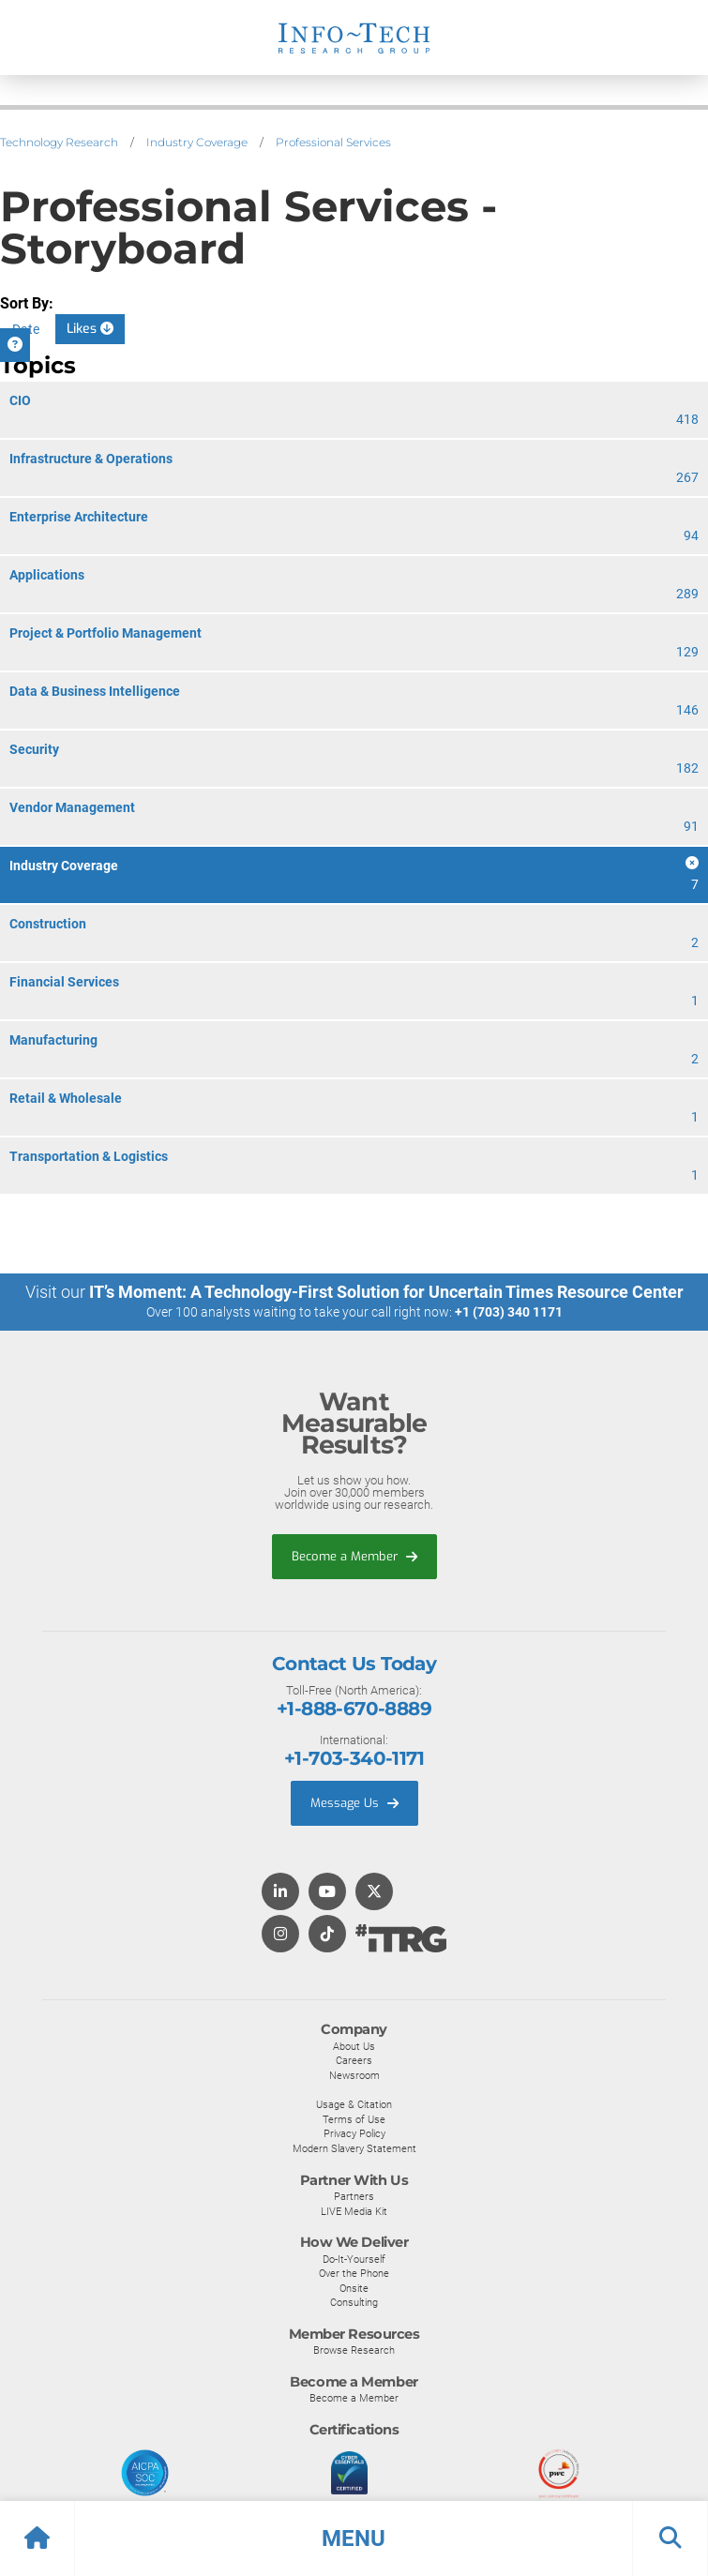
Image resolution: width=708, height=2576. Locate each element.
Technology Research (59, 142)
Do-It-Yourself (354, 2259)
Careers (354, 2060)
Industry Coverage (197, 142)
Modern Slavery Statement (354, 2148)
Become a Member (354, 1556)
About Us (354, 2046)
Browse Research (354, 2350)
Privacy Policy (354, 2133)
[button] (354, 2538)
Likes (90, 329)
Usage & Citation (354, 2104)
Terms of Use (354, 2119)
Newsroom (354, 2075)
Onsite (354, 2288)
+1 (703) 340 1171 (509, 1311)
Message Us (354, 1803)
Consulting (354, 2302)
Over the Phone (354, 2273)
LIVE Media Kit (354, 2211)
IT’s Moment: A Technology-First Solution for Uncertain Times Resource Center (386, 1292)
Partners (354, 2196)
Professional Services (333, 142)
